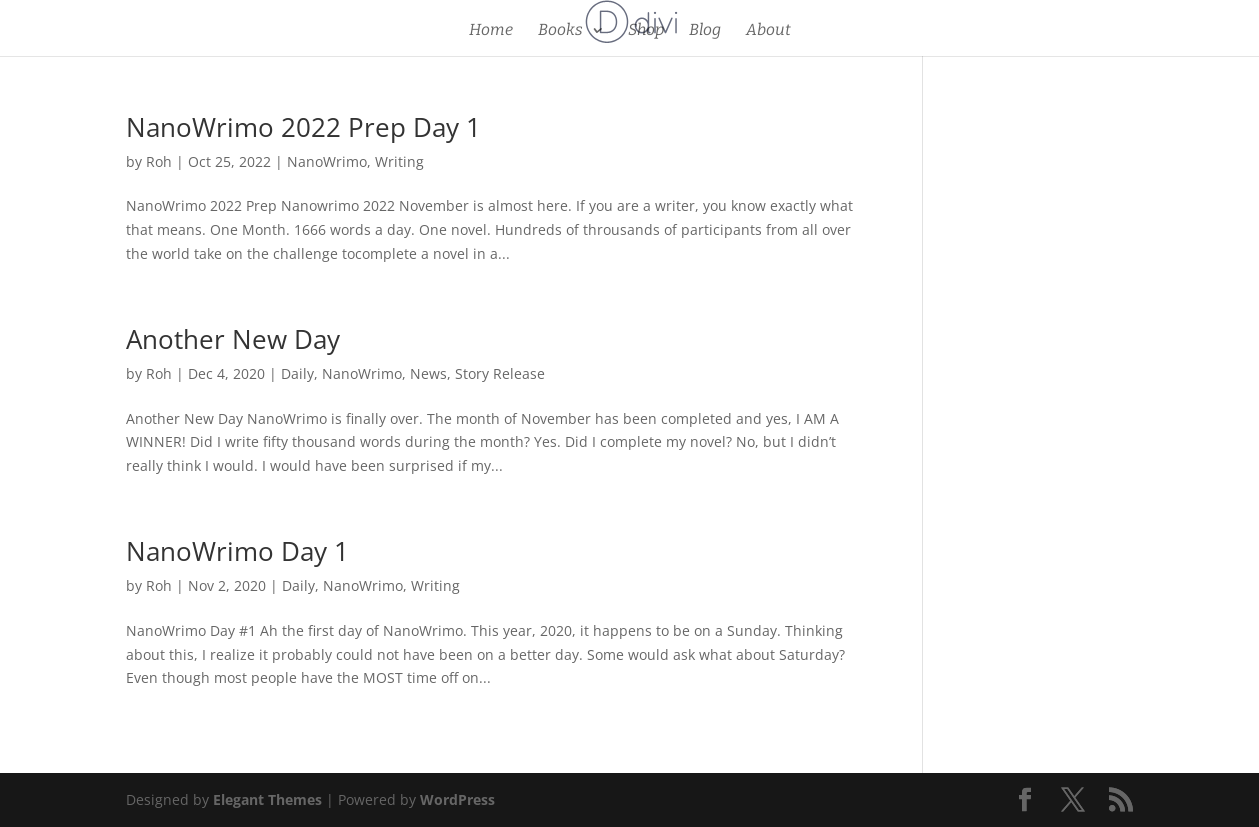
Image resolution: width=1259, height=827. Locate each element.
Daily (297, 373)
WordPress (457, 799)
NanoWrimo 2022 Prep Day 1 (303, 127)
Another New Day (233, 339)
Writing (399, 161)
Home (491, 31)
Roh (159, 161)
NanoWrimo (327, 161)
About (768, 31)
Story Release (500, 373)
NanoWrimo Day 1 (237, 551)
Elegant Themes (267, 799)
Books (560, 31)
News (428, 373)
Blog (705, 31)
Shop (646, 31)
